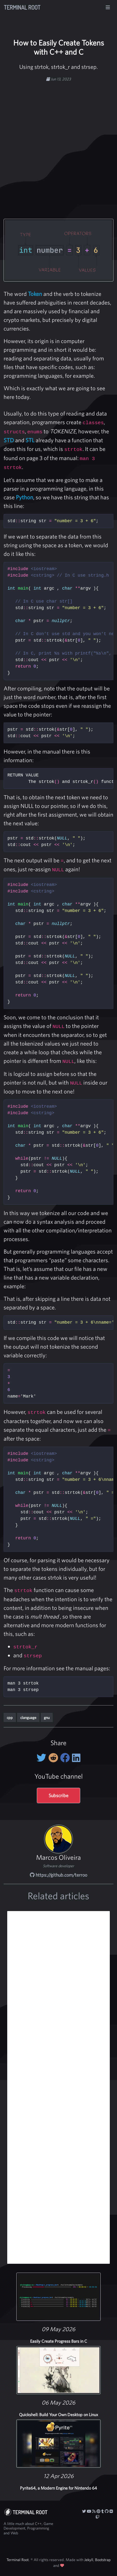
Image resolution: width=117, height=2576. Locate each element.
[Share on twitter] (42, 1757)
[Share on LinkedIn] (76, 1757)
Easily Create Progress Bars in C (58, 2341)
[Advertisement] (58, 144)
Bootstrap (103, 2559)
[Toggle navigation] (108, 7)
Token (35, 293)
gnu (47, 1717)
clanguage (28, 1717)
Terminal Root (22, 7)
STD (9, 440)
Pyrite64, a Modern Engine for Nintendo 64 (58, 2488)
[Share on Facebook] (66, 1757)
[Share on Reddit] (54, 1757)
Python (24, 497)
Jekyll (88, 2559)
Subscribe (58, 1795)
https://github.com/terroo (58, 1875)
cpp (10, 1717)
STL (30, 440)
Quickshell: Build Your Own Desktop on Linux (58, 2414)
